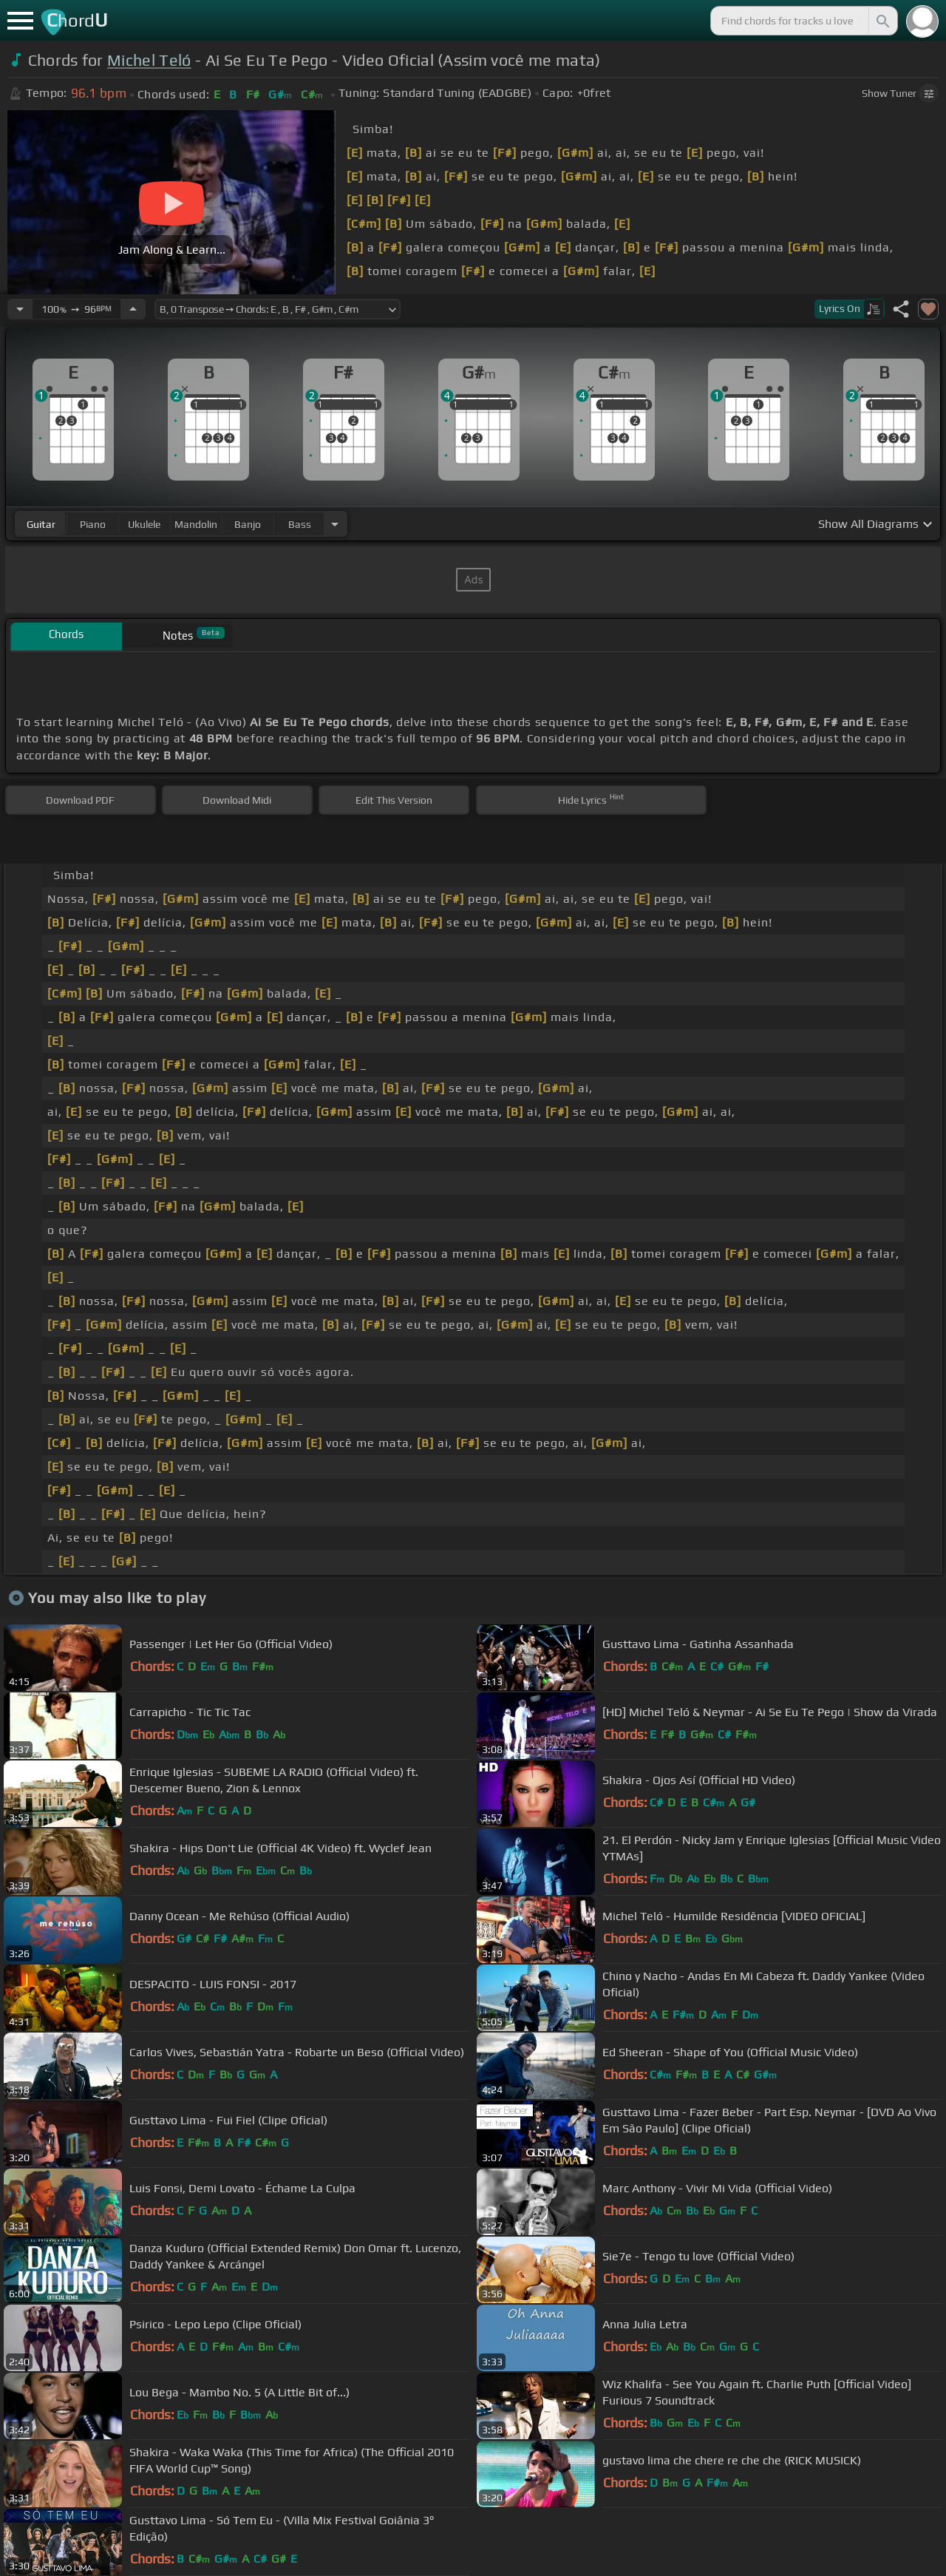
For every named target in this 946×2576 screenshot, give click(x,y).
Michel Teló (149, 60)
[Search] (881, 20)
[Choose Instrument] (335, 523)
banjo (247, 524)
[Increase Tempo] (133, 309)
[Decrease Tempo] (20, 309)
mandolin (195, 524)
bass (299, 524)
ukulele (144, 524)
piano (93, 524)
